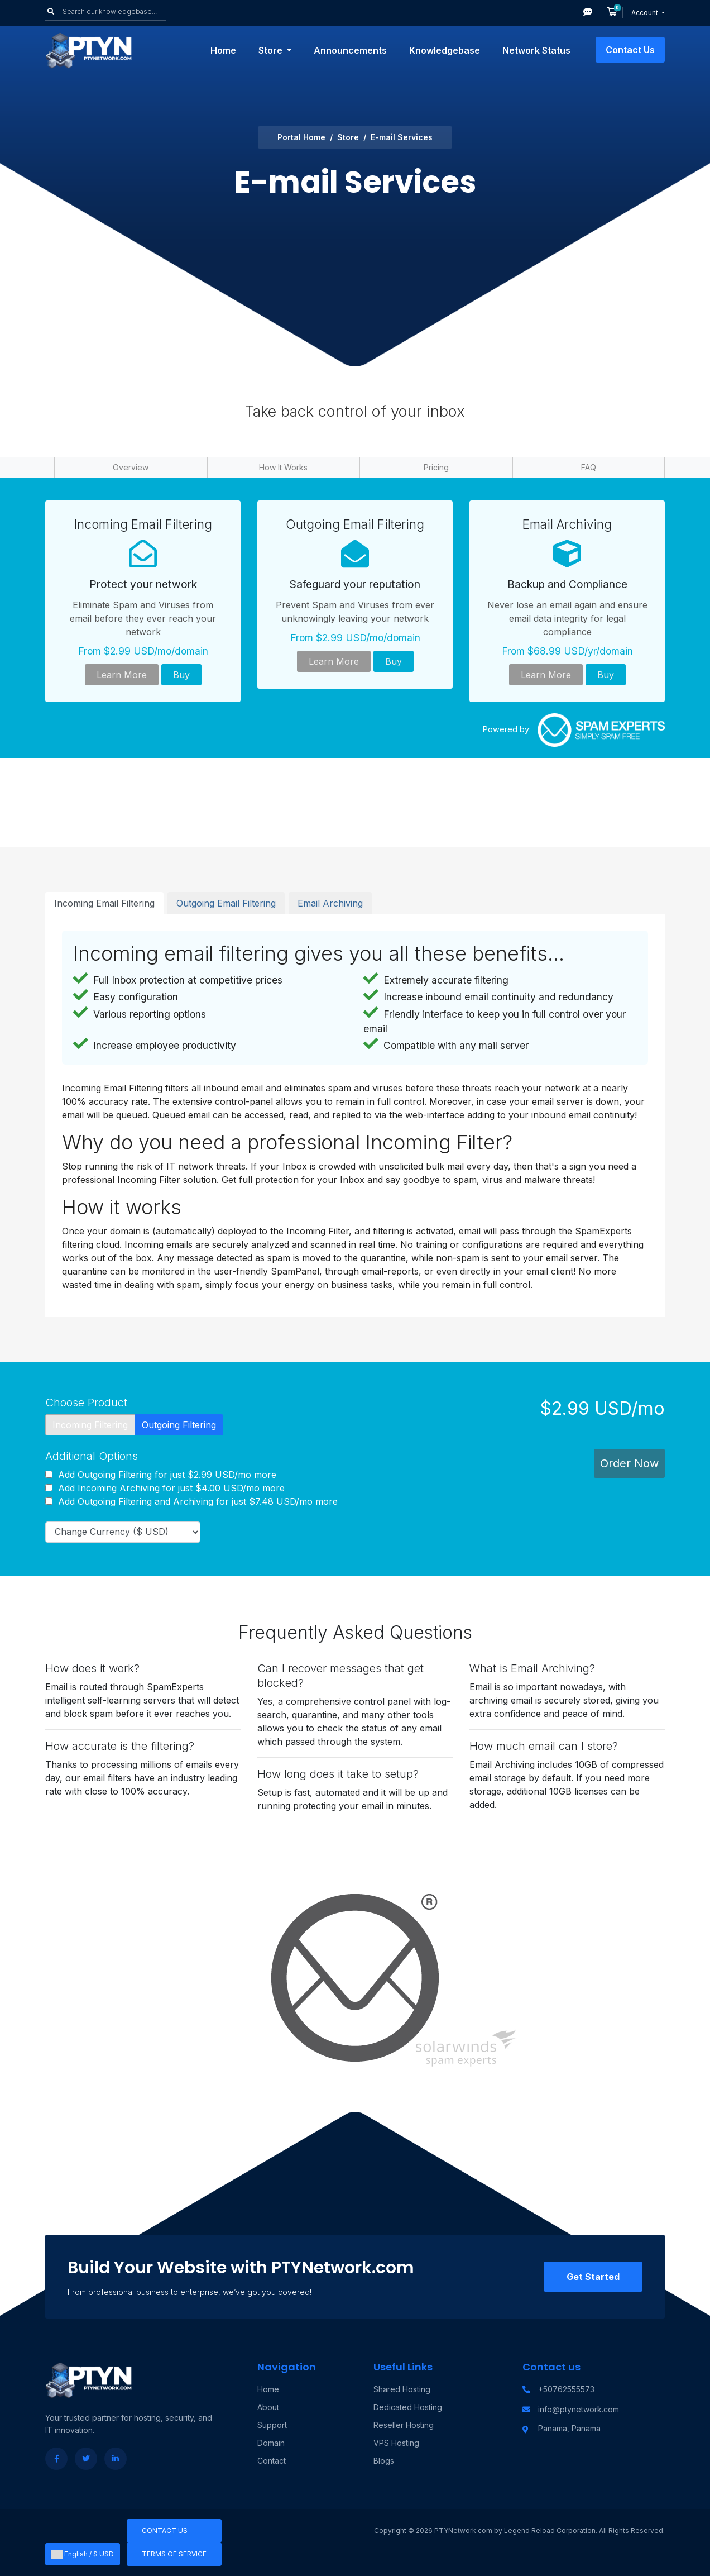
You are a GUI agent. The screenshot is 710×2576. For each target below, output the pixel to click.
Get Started (593, 2276)
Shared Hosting (401, 2389)
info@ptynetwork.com (578, 2409)
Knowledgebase (444, 50)
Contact (271, 2460)
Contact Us (630, 49)
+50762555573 (566, 2389)
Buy (181, 674)
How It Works (283, 467)
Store (271, 50)
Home (223, 50)
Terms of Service (174, 2554)
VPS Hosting (396, 2443)
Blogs (383, 2460)
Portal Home (301, 137)
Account (645, 12)
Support (272, 2425)
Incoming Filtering (90, 1424)
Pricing (436, 467)
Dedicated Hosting (407, 2407)
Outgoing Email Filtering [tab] (226, 903)
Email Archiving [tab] (330, 903)
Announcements (350, 50)
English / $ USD (82, 2554)
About (268, 2407)
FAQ (588, 467)
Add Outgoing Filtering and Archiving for (191, 1501)
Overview (130, 467)
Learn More (122, 674)
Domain (271, 2443)
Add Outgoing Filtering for (160, 1474)
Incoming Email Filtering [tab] (104, 903)
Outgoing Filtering (179, 1424)
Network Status (536, 50)
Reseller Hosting (403, 2425)
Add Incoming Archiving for (165, 1488)
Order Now (629, 1463)
